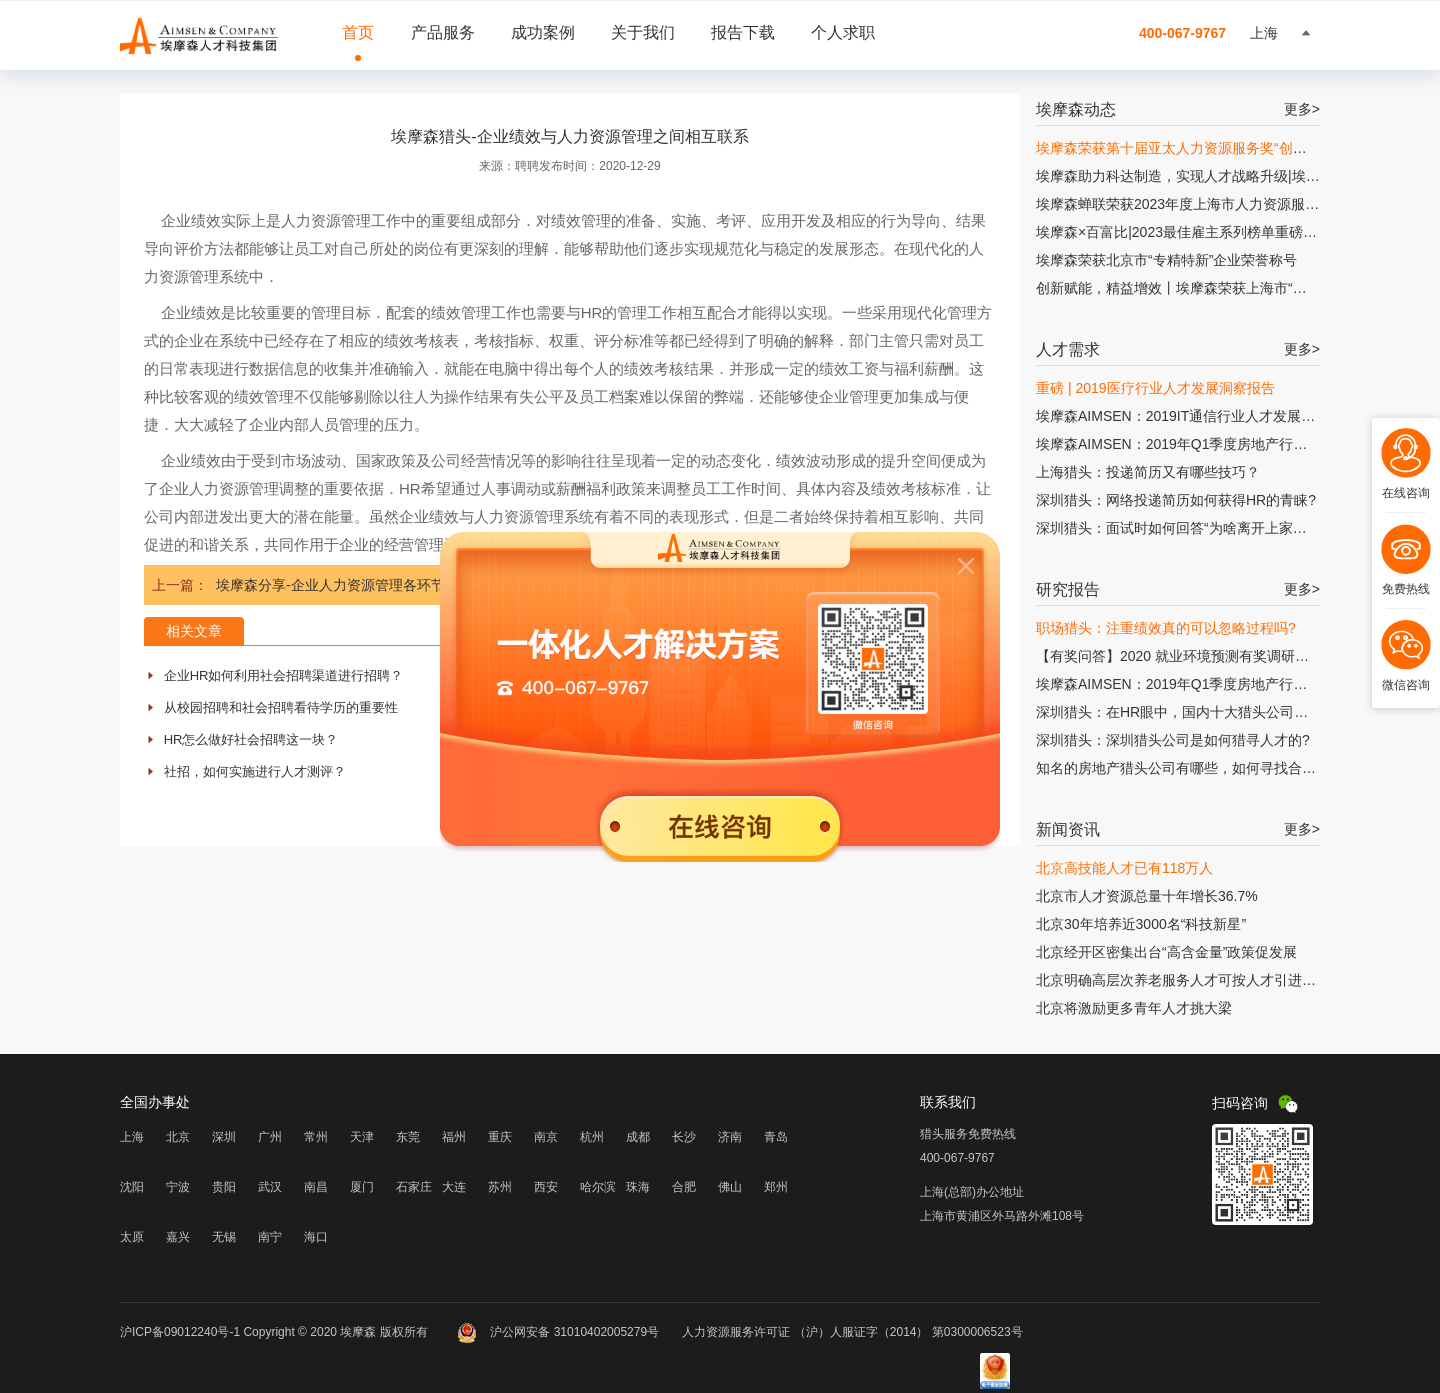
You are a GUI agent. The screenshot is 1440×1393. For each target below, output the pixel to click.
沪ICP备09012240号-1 (180, 1332)
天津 (362, 1137)
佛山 (730, 1187)
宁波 (178, 1187)
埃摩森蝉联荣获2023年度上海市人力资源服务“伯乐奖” (1203, 204)
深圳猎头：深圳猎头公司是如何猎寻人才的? (1173, 740)
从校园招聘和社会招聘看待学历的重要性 (281, 707)
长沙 (684, 1137)
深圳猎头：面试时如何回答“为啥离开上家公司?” (1184, 528)
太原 (132, 1237)
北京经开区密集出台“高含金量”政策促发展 (1166, 952)
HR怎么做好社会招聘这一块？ (251, 739)
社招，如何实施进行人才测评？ (255, 771)
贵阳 (224, 1187)
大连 (454, 1187)
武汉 (270, 1187)
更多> (1302, 109)
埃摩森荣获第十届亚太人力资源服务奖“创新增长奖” (1194, 148)
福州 (454, 1137)
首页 (358, 32)
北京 (178, 1137)
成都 (638, 1137)
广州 (270, 1137)
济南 (730, 1137)
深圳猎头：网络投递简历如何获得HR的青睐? (1176, 500)
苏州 (500, 1187)
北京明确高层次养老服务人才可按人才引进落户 (1183, 980)
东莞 (408, 1137)
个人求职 (843, 32)
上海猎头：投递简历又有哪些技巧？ (1148, 472)
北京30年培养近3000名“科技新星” (1141, 924)
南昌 (316, 1187)
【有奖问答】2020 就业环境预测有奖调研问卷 (1179, 656)
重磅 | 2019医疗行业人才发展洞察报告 (1155, 388)
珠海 (638, 1187)
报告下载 (743, 32)
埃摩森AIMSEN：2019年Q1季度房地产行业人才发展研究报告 (1228, 444)
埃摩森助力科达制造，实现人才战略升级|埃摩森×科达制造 (1217, 176)
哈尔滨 (598, 1187)
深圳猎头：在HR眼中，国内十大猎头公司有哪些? (1190, 712)
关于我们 (643, 32)
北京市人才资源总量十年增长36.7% (1147, 896)
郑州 (776, 1187)
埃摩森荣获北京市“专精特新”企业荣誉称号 (1166, 260)
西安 (546, 1187)
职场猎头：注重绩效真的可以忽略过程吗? (1166, 628)
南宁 (270, 1237)
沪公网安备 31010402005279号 (559, 1332)
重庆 (500, 1137)
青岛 (776, 1137)
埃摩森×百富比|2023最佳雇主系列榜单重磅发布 (1183, 232)
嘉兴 (178, 1237)
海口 (316, 1237)
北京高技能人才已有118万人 (1124, 868)
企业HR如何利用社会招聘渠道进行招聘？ (284, 675)
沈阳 (132, 1187)
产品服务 (443, 32)
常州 (316, 1137)
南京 (546, 1137)
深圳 (224, 1137)
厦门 (362, 1187)
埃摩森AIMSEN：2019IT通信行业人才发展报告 (1182, 416)
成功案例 (543, 32)
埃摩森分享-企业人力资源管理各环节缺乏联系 (358, 585)
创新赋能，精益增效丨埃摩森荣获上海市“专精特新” (1194, 288)
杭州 (592, 1137)
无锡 (224, 1237)
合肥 (684, 1187)
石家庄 (414, 1187)
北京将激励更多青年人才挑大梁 (1134, 1008)
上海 (132, 1137)
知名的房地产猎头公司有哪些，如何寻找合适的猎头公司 (1211, 768)
